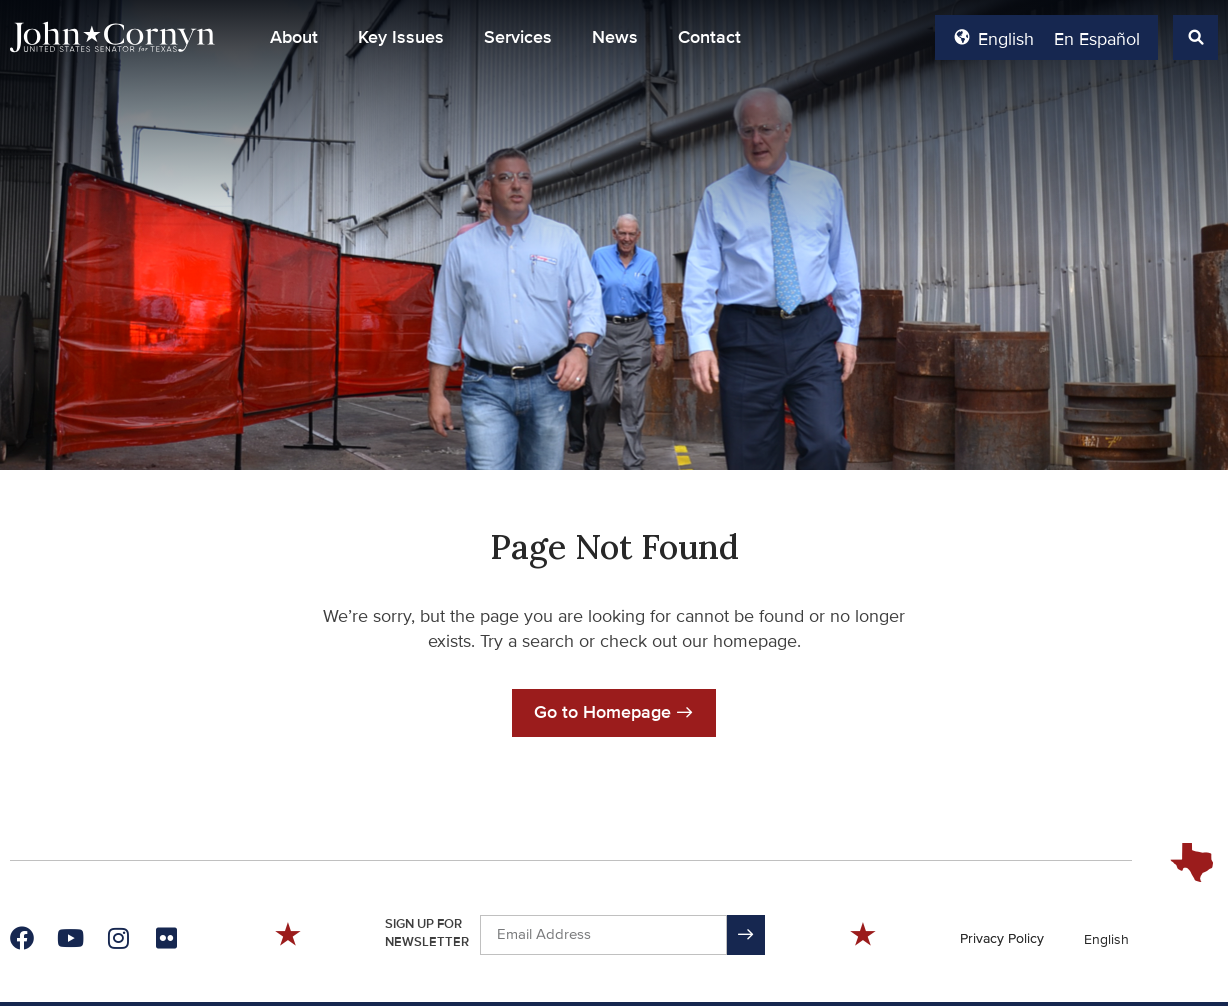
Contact (709, 37)
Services (518, 37)
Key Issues (401, 37)
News (615, 37)
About (294, 37)
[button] (1195, 37)
